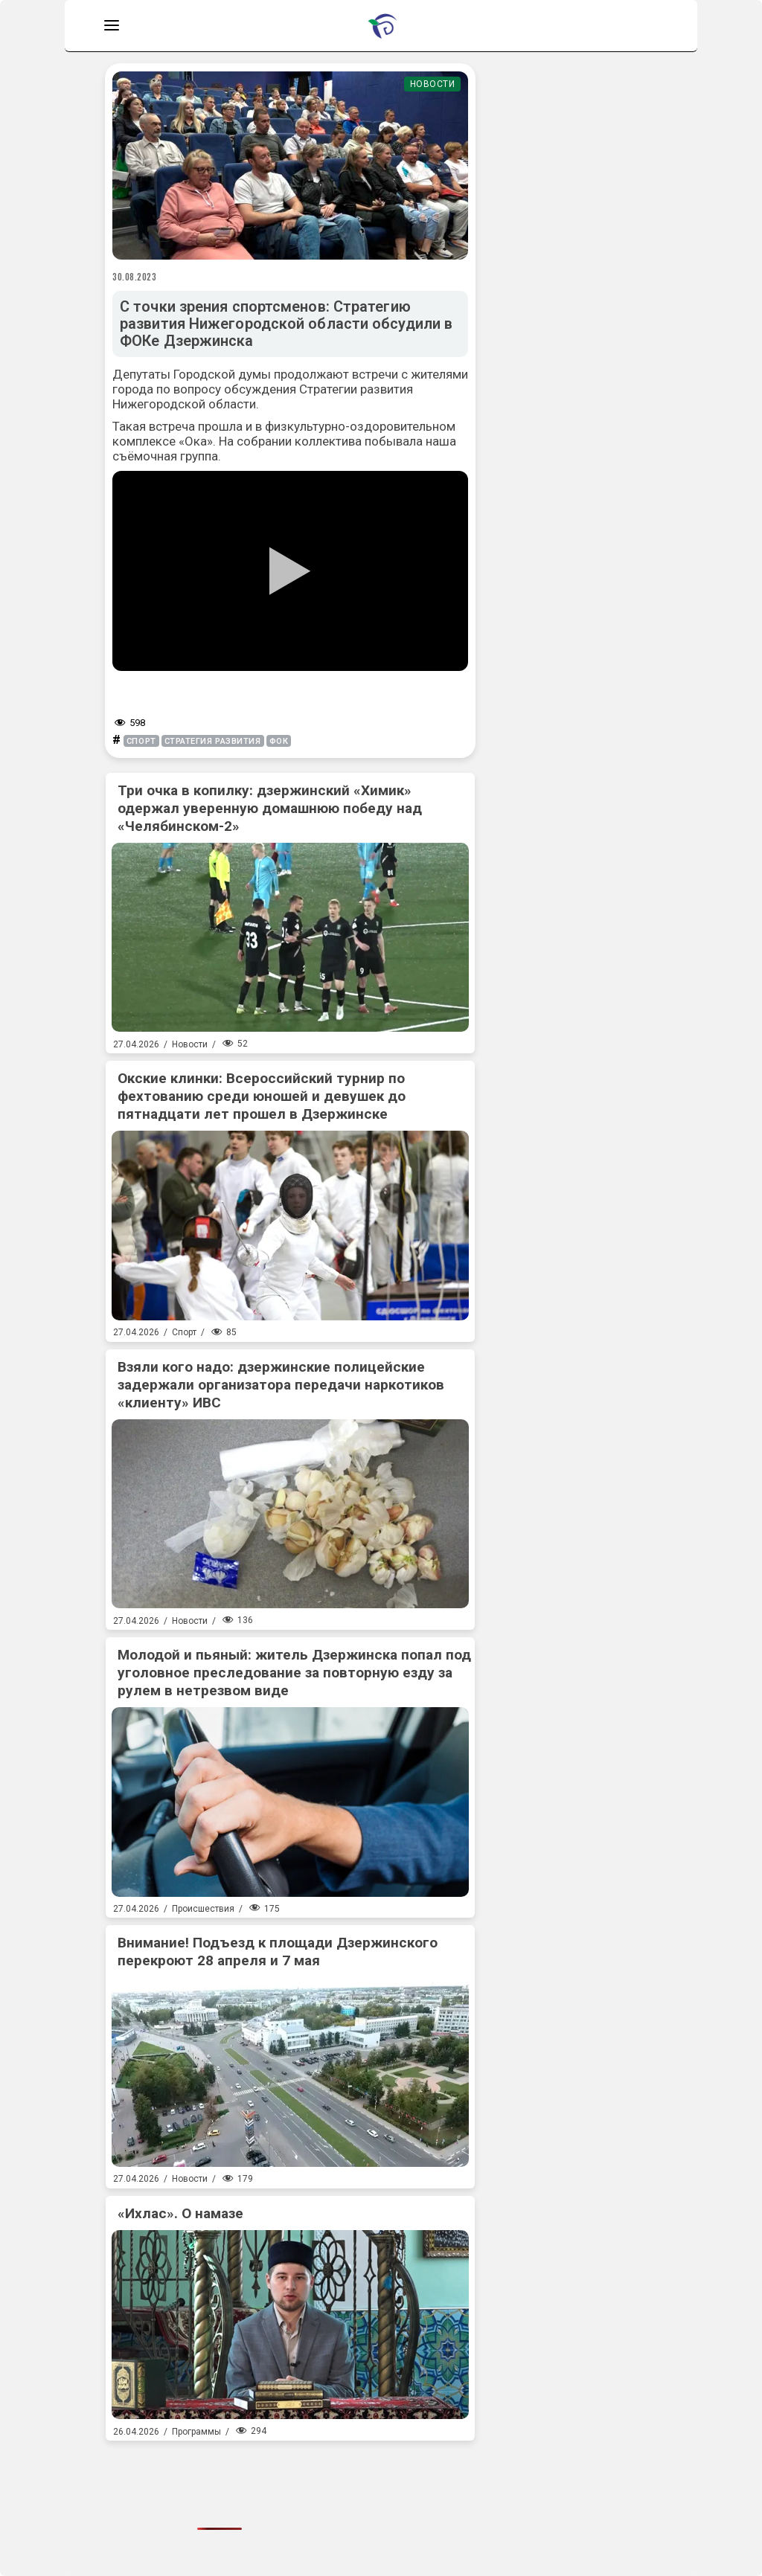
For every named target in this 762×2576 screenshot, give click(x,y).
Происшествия (203, 1909)
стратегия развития (212, 741)
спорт (141, 741)
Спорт (184, 1332)
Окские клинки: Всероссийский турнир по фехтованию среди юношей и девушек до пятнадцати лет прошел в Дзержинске (262, 1096)
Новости (432, 84)
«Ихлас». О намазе (180, 2213)
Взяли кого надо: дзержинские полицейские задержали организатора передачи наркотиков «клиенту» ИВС (281, 1384)
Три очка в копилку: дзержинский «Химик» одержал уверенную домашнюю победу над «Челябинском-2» (270, 808)
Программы (196, 2431)
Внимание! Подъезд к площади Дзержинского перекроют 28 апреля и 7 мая (278, 1951)
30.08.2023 (134, 277)
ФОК (279, 741)
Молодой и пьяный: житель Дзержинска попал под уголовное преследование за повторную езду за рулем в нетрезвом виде (294, 1672)
